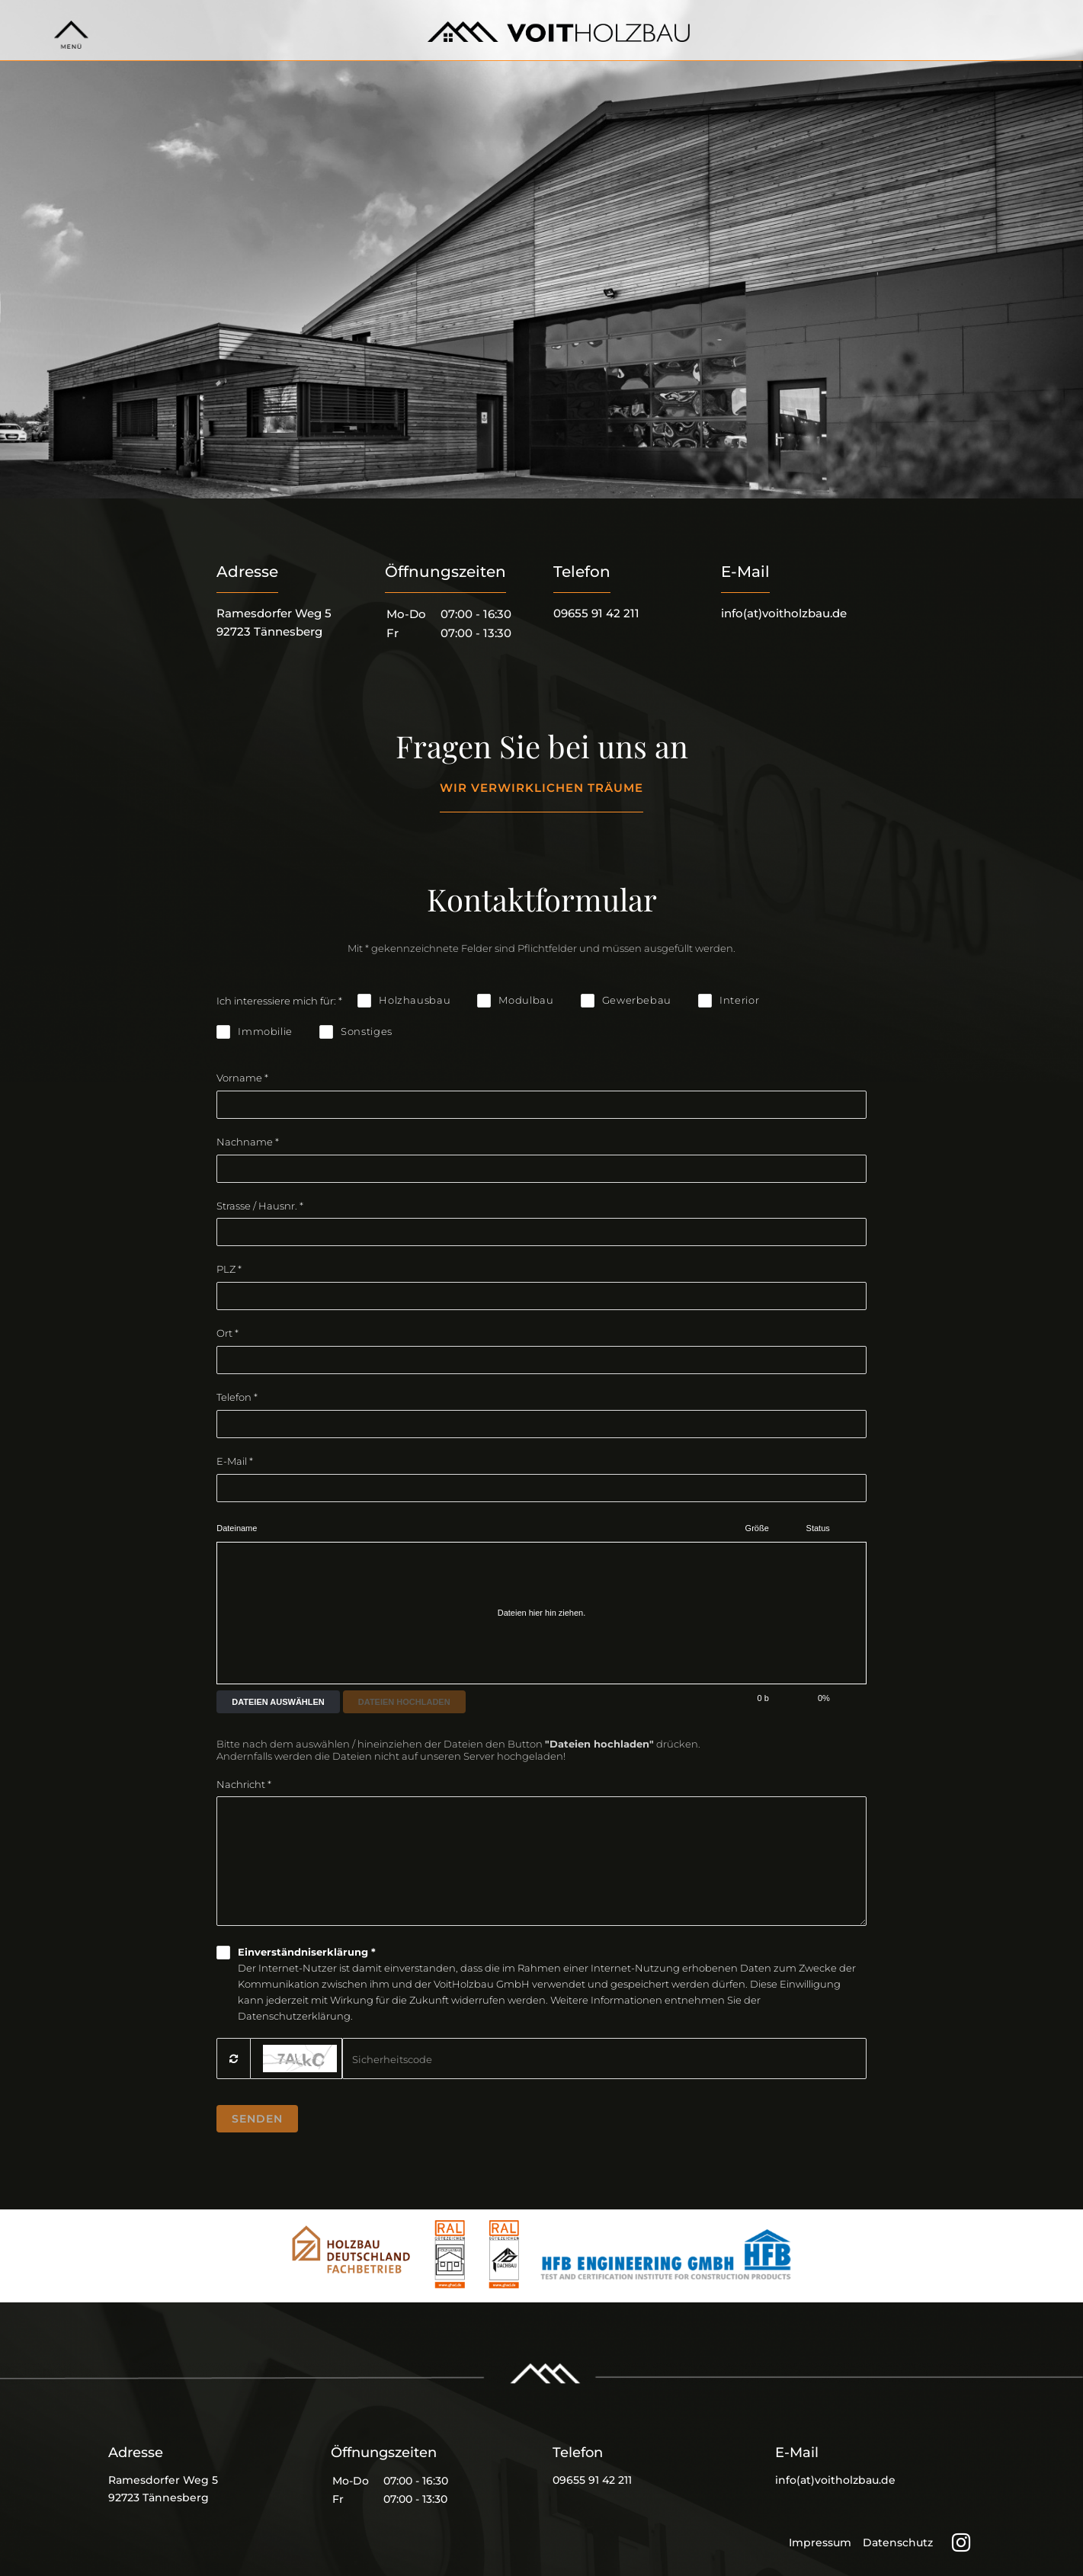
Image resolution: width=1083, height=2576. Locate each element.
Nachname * (247, 1142)
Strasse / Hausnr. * (259, 1206)
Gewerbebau (637, 1000)
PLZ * (229, 1269)
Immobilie (265, 1031)
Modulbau (525, 1000)
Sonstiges (367, 1031)
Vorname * (242, 1078)
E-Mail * (234, 1461)
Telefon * (237, 1397)
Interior (739, 1000)
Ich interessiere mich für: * (279, 1001)
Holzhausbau (414, 1000)
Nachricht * (243, 1784)
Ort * (227, 1333)
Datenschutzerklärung (294, 2016)
